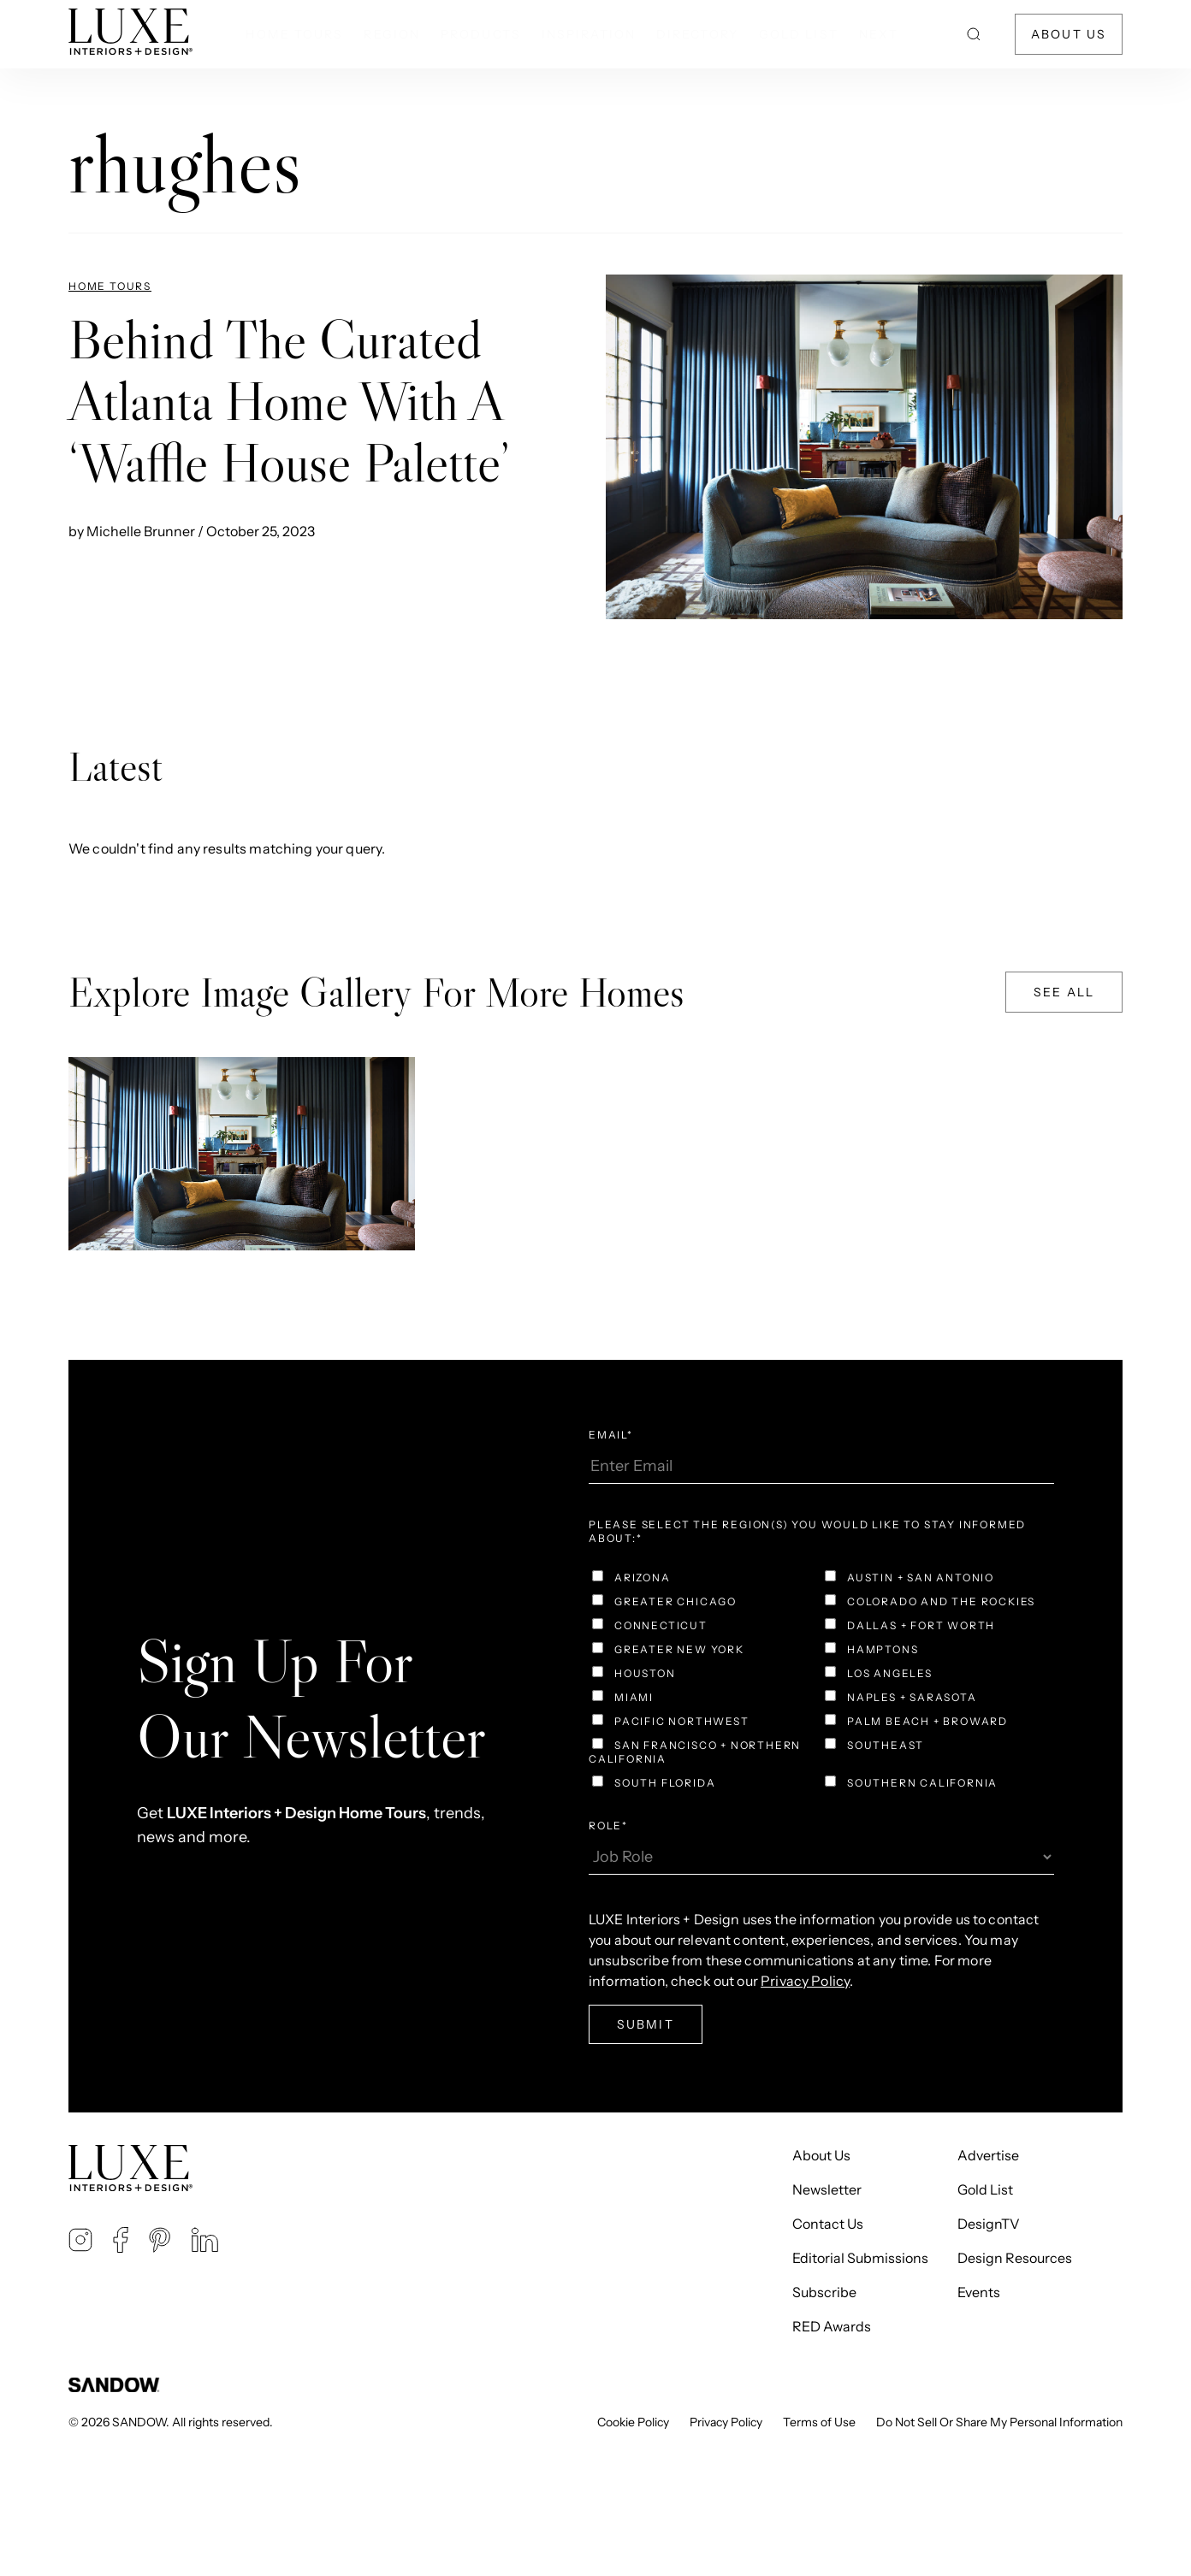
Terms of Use (819, 2422)
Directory (697, 34)
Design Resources (1014, 2257)
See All (1064, 992)
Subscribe (824, 2292)
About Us (1068, 34)
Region (392, 34)
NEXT (878, 34)
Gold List (798, 34)
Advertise (988, 2155)
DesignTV (988, 2223)
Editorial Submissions (860, 2257)
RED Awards (831, 2326)
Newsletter (827, 2189)
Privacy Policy (805, 1980)
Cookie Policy (633, 2422)
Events (978, 2292)
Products (481, 34)
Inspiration (589, 34)
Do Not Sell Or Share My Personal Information (999, 2422)
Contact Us (827, 2223)
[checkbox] (821, 1682)
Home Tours (294, 34)
